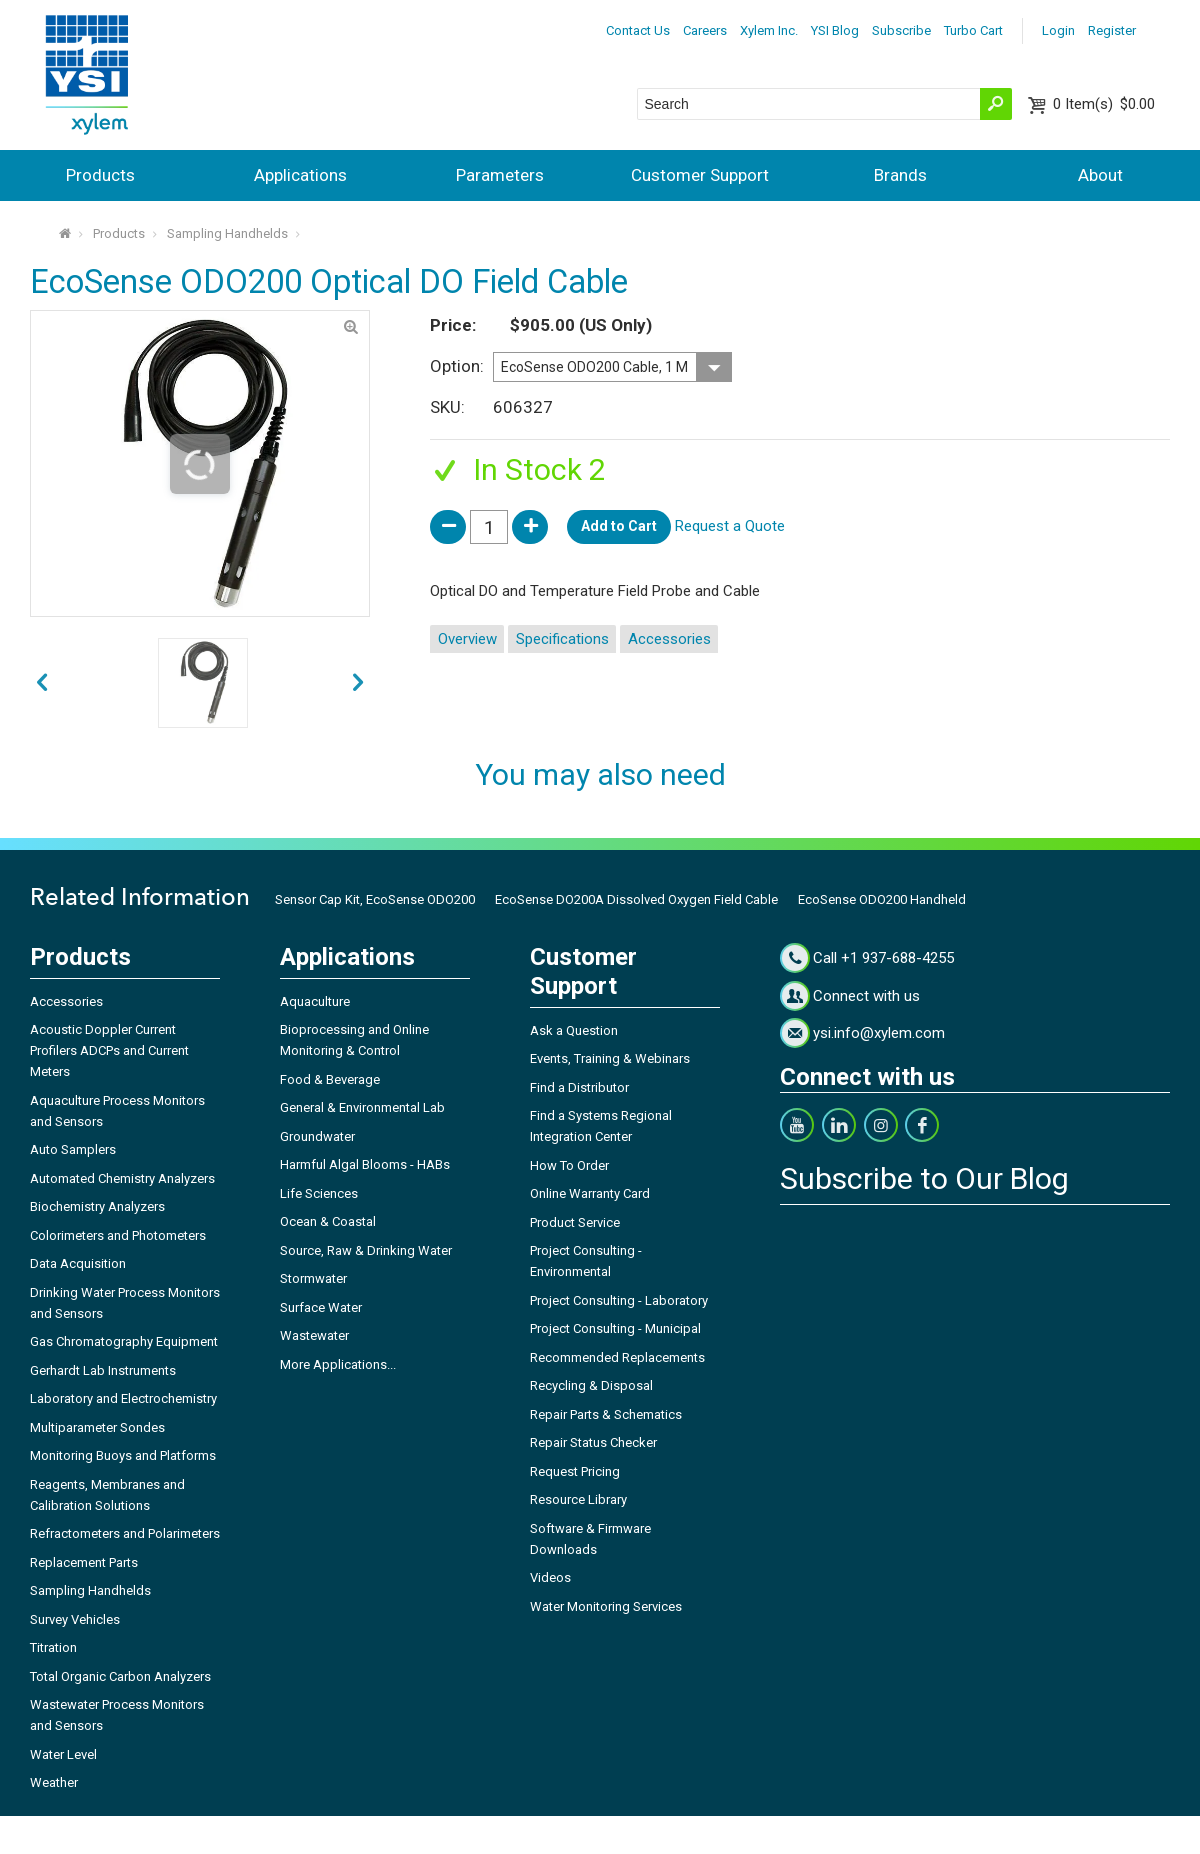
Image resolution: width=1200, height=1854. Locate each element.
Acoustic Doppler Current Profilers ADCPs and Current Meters (109, 1050)
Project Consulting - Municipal (615, 1328)
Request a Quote (730, 526)
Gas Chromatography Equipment (124, 1341)
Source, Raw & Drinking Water (366, 1250)
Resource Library (578, 1499)
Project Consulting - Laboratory (619, 1300)
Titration (53, 1647)
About (1100, 175)
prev (358, 683)
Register (1112, 30)
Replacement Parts (84, 1562)
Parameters (500, 175)
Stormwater (313, 1278)
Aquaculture (315, 1001)
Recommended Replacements (617, 1357)
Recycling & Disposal (591, 1385)
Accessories (669, 639)
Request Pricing (575, 1471)
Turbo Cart (973, 30)
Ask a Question (574, 1030)
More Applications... (338, 1364)
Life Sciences (319, 1193)
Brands (900, 175)
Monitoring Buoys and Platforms (123, 1455)
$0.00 (1104, 104)
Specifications (562, 639)
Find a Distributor (579, 1087)
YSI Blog (835, 30)
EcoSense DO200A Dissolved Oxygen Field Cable (636, 899)
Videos (550, 1577)
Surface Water (321, 1307)
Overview (467, 639)
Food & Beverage (330, 1079)
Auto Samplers (73, 1149)
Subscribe (901, 30)
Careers (705, 30)
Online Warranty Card (590, 1193)
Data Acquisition (78, 1263)
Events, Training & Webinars (610, 1058)
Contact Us (638, 30)
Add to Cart (619, 526)
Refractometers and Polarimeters (125, 1533)
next (42, 683)
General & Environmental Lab (362, 1107)
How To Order (569, 1165)
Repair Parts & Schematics (606, 1414)
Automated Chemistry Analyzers (122, 1178)
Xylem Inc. (769, 30)
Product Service (575, 1222)
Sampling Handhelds (227, 233)
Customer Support (700, 175)
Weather (54, 1782)
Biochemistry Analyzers (97, 1206)
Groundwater (317, 1136)
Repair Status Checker (593, 1442)
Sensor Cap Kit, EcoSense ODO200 (375, 899)
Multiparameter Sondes (97, 1427)
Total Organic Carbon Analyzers (120, 1676)
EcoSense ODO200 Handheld (882, 899)
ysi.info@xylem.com (879, 1033)
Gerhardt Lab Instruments (103, 1370)
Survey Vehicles (75, 1619)
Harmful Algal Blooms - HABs (365, 1164)
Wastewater (314, 1335)
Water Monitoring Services (606, 1606)
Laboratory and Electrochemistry (123, 1398)
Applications (300, 175)
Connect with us (866, 996)
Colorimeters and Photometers (118, 1235)
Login (1058, 30)
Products (100, 175)
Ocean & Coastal (328, 1221)
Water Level (63, 1754)
